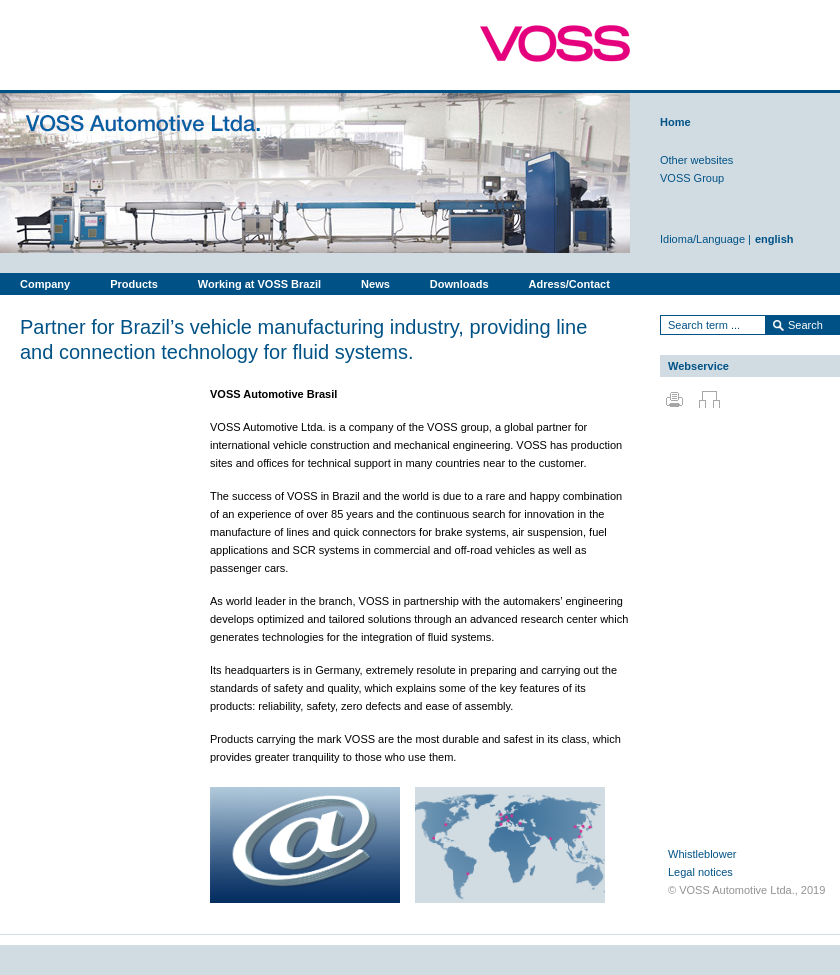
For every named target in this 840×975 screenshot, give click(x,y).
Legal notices (700, 872)
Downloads (459, 284)
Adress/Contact (569, 284)
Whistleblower (702, 854)
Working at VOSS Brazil (259, 284)
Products (134, 284)
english (774, 239)
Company (45, 284)
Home (675, 122)
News (375, 284)
